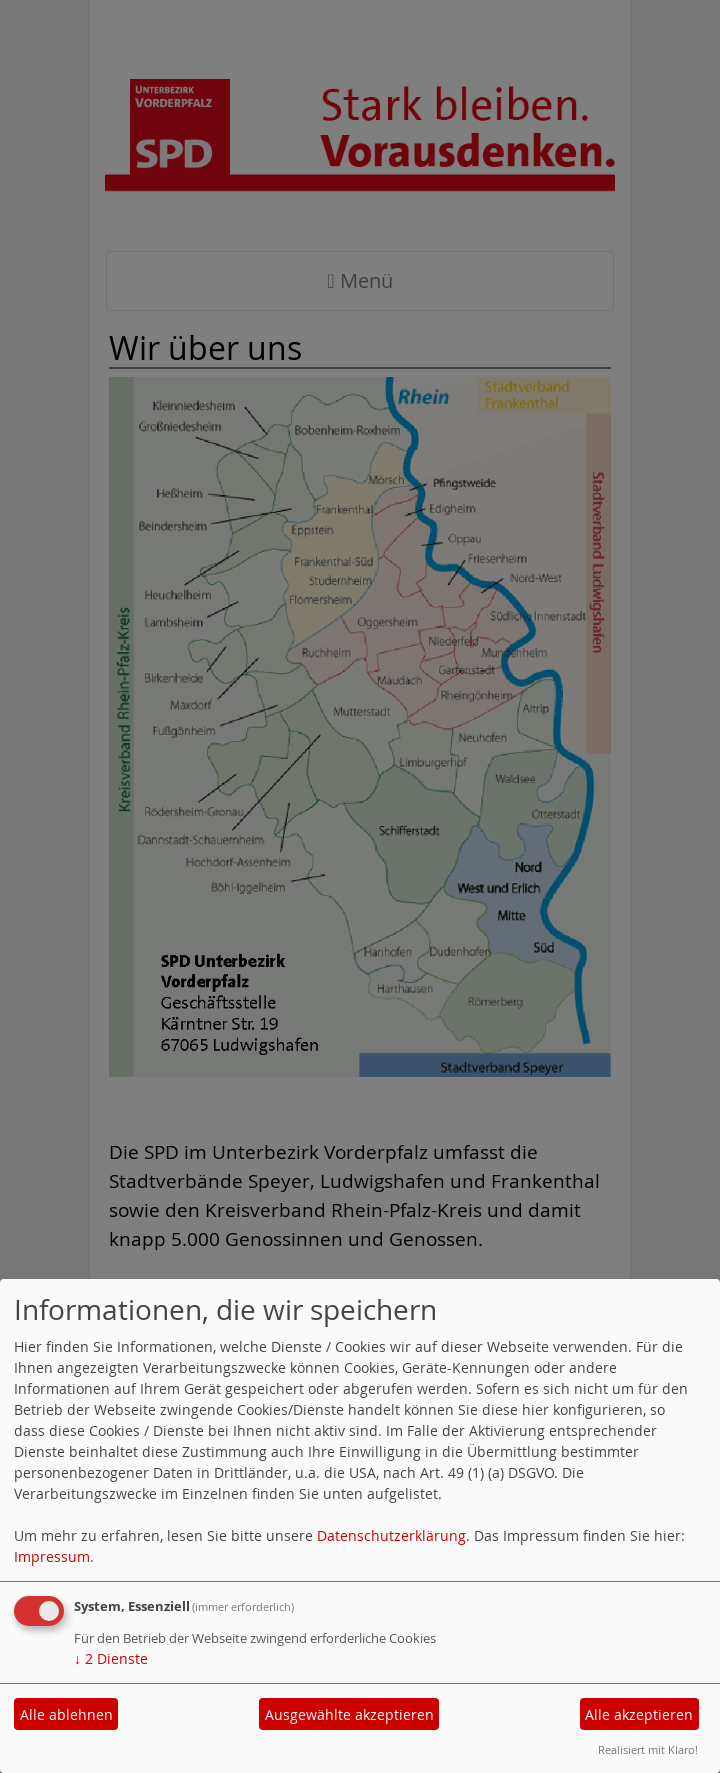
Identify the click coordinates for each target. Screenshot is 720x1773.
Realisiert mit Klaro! (648, 1749)
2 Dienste (111, 1658)
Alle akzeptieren (639, 1714)
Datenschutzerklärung (391, 1535)
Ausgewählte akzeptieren (349, 1714)
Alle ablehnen (66, 1714)
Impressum (52, 1556)
